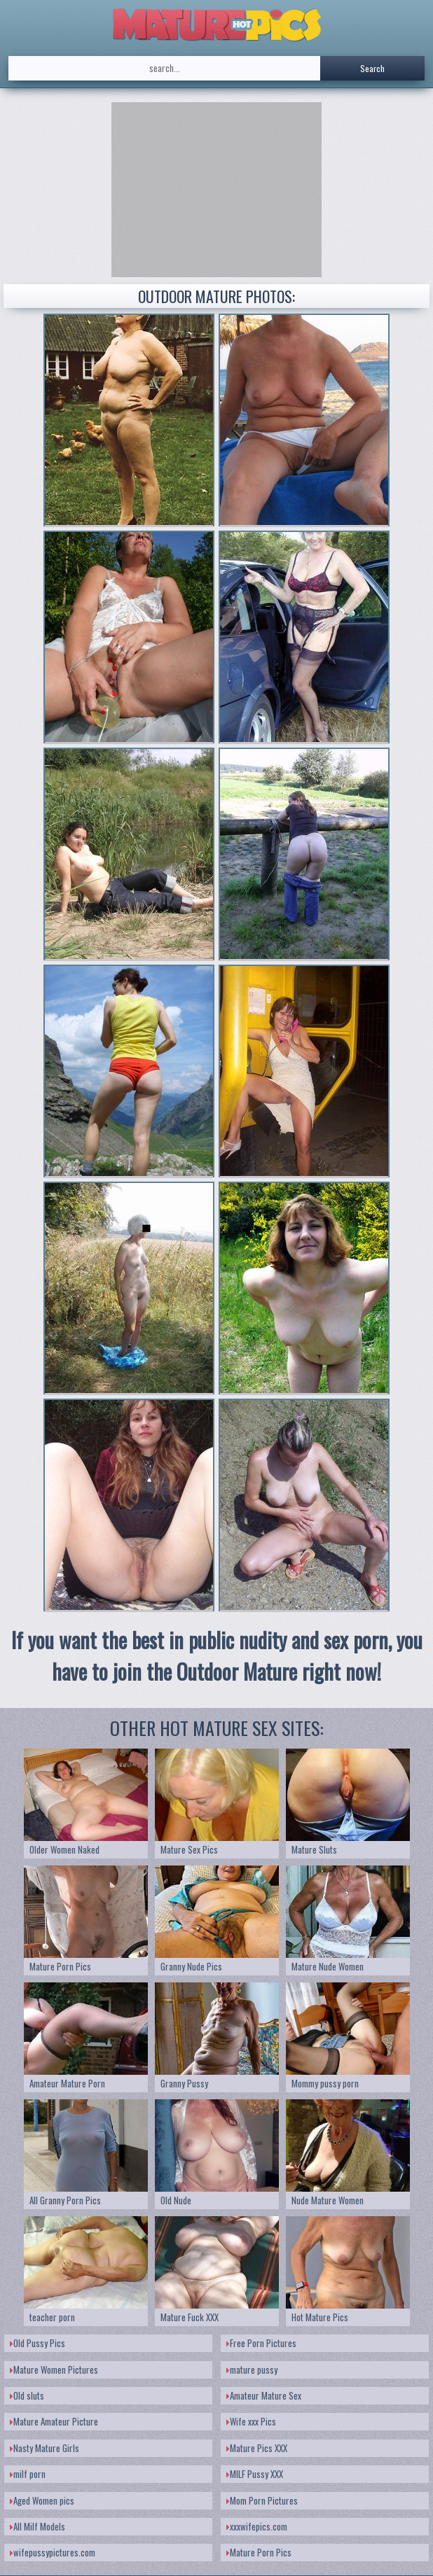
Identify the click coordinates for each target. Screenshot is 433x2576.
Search (372, 68)
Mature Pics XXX (256, 2448)
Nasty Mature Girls (44, 2448)
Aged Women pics (42, 2500)
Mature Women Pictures (54, 2369)
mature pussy (251, 2369)
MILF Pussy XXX (254, 2474)
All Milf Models (37, 2526)
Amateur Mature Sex (263, 2395)
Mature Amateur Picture (54, 2421)
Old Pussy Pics (37, 2343)
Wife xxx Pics (251, 2421)
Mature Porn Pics (258, 2552)
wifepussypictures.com (52, 2552)
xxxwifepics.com (256, 2526)
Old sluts (27, 2395)
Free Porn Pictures (261, 2343)
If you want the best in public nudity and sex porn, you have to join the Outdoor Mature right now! (216, 1655)
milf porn (28, 2474)
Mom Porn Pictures (262, 2500)
